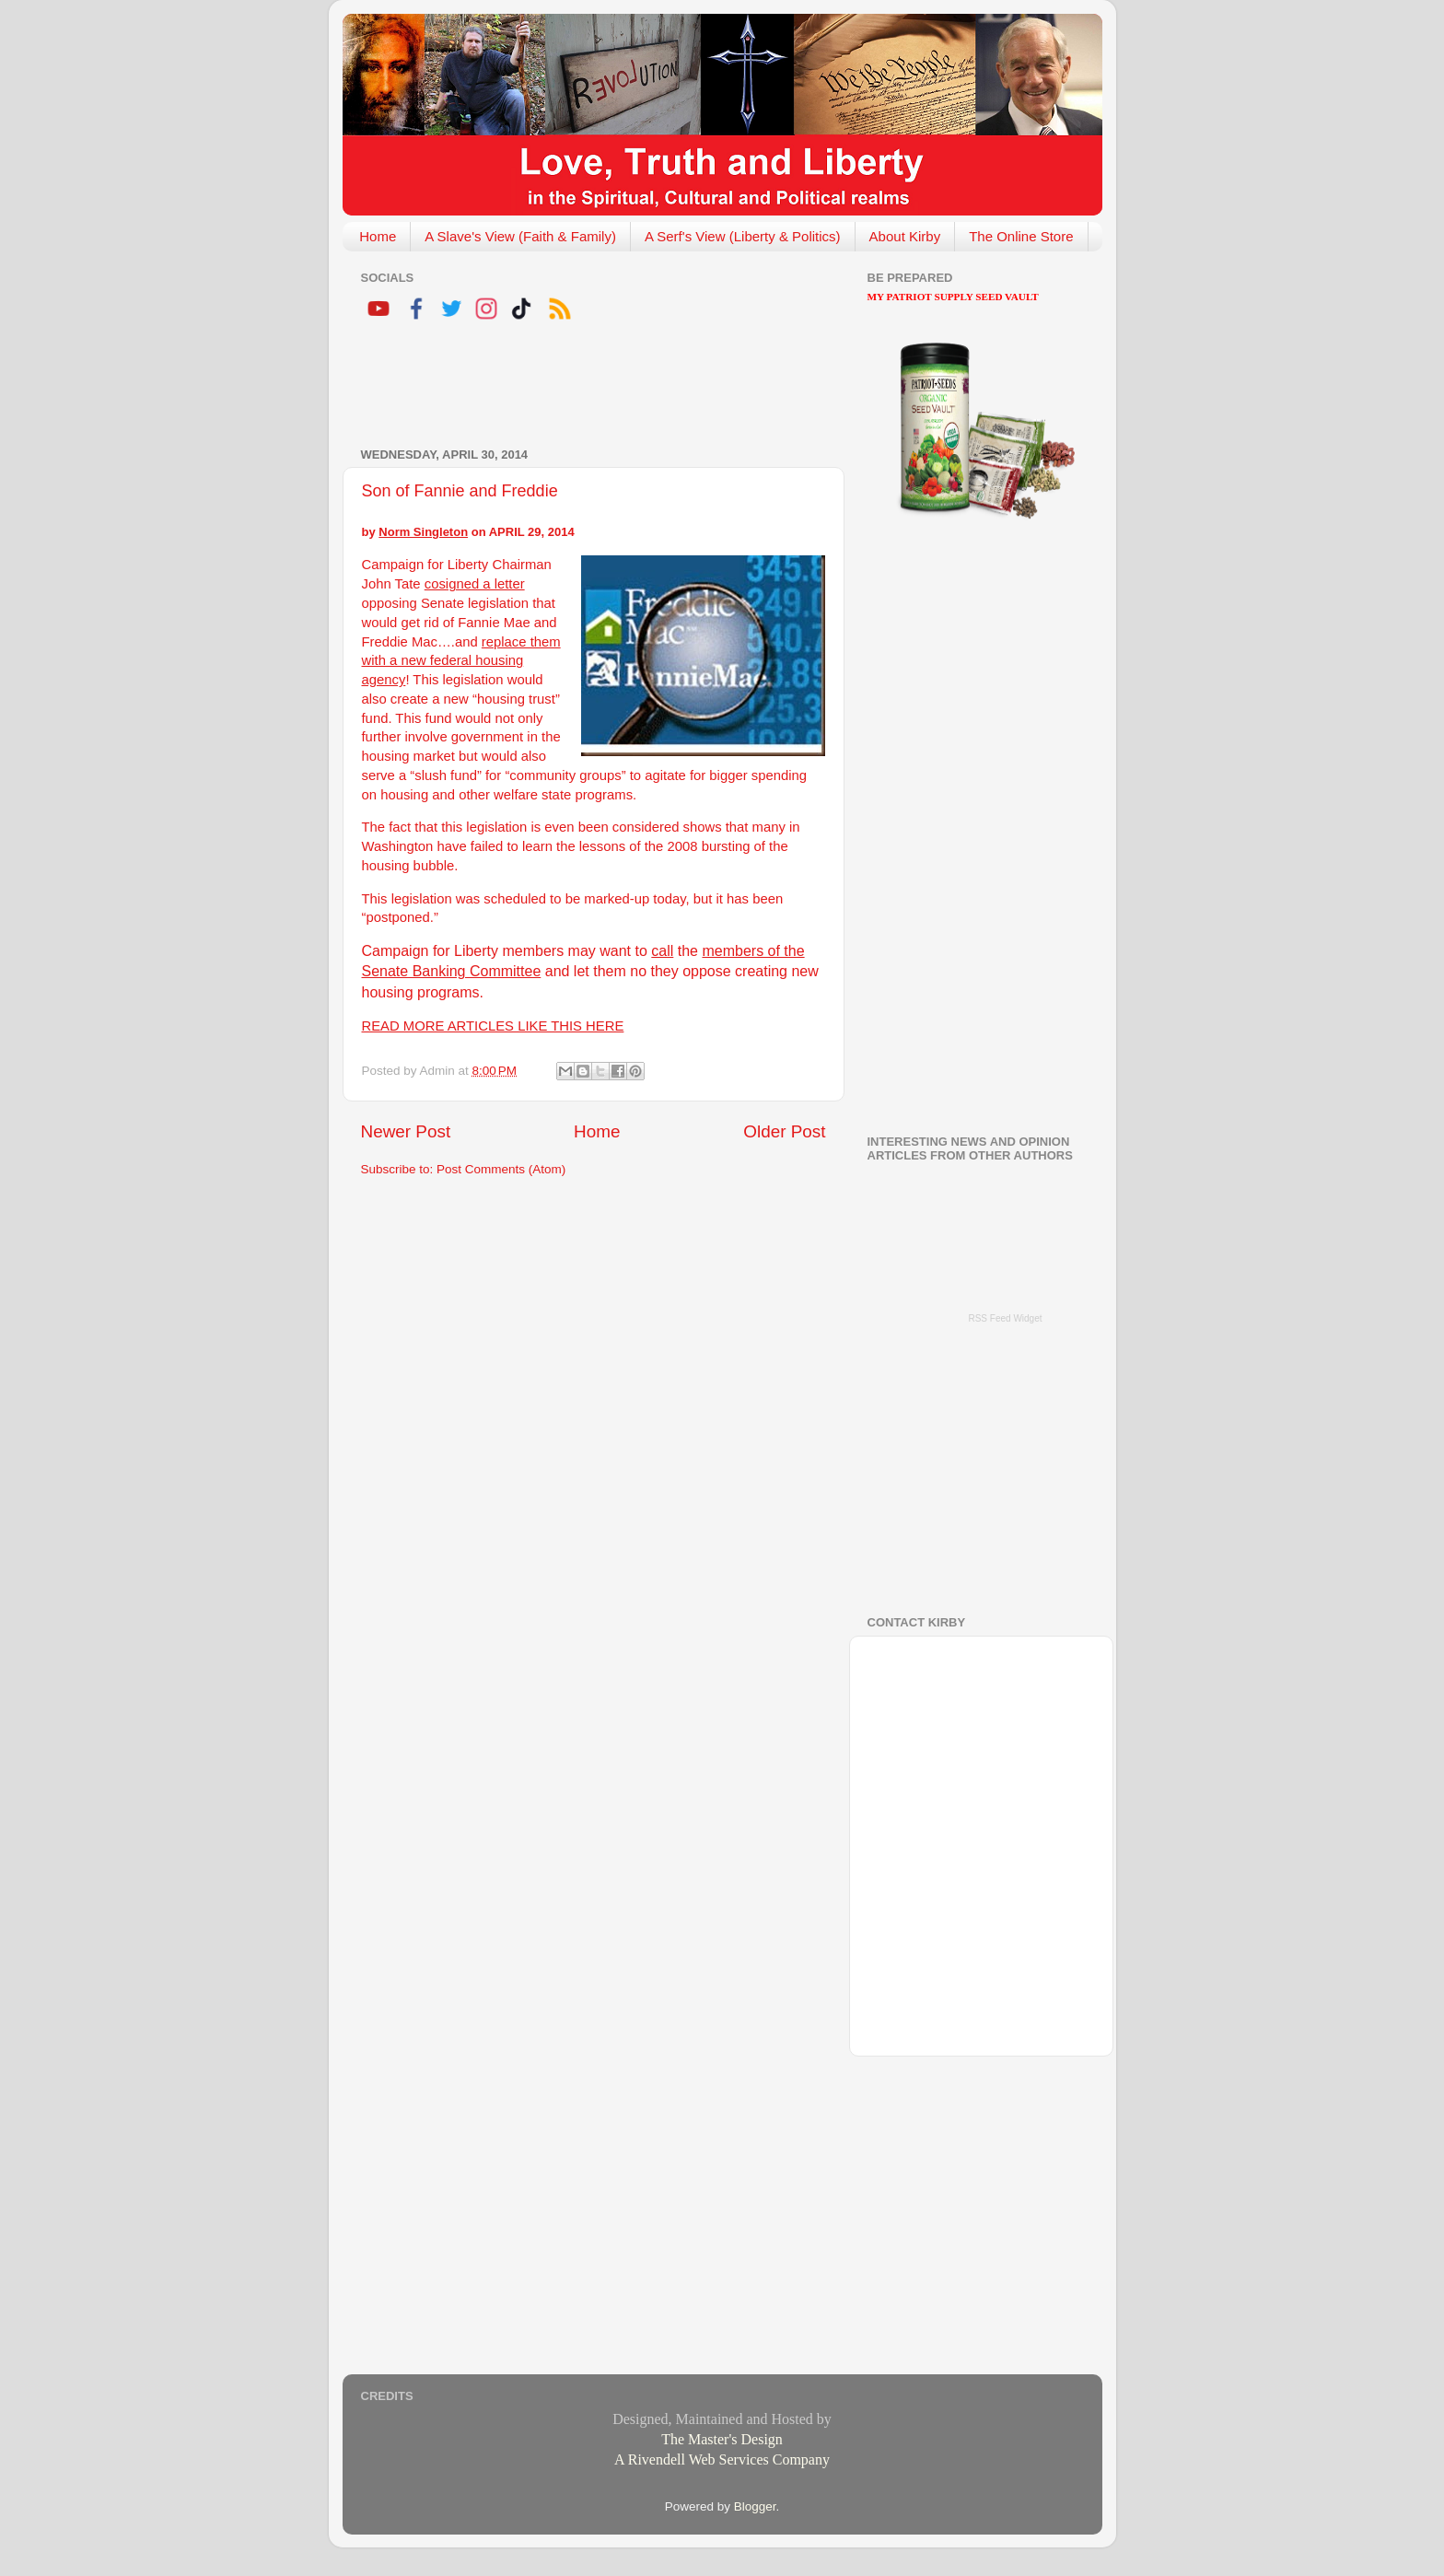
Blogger (755, 2506)
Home (377, 236)
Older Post (784, 1131)
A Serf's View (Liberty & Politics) (743, 236)
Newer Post (406, 1131)
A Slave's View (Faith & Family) (520, 236)
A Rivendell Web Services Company (722, 2459)
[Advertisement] (576, 386)
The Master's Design (722, 2439)
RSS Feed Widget (1005, 1318)
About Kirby (905, 236)
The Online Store (1021, 236)
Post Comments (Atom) (501, 1169)
